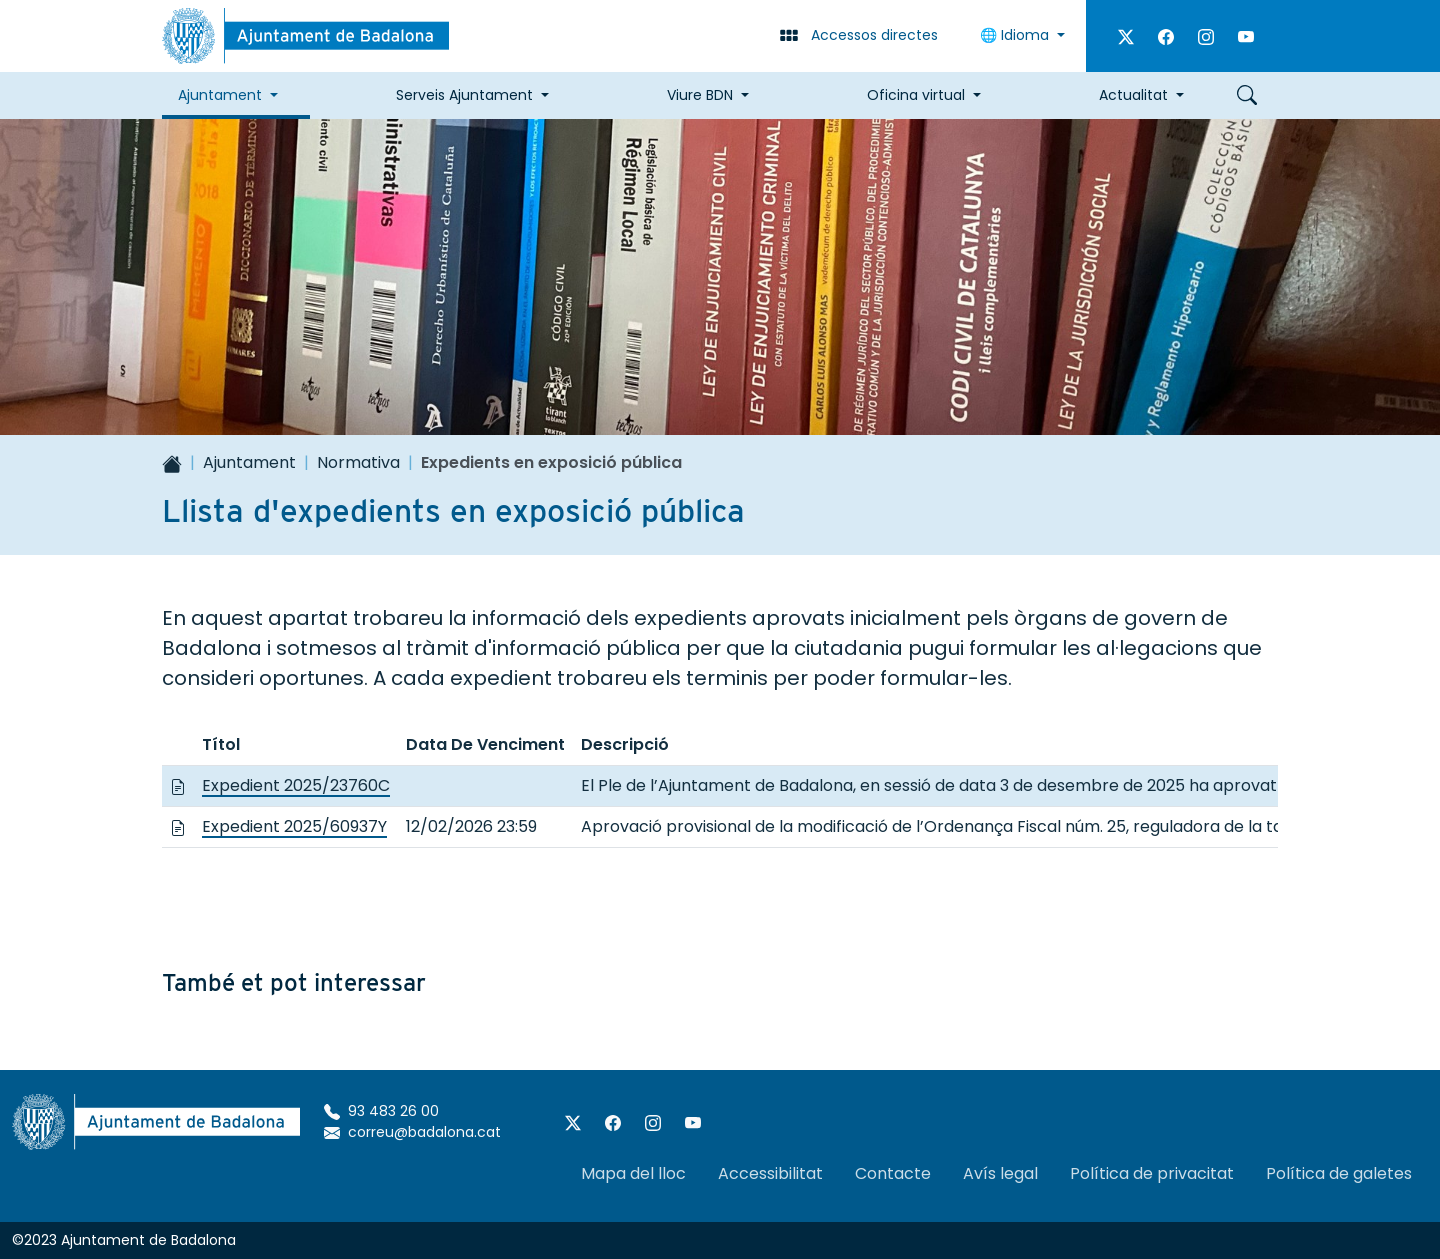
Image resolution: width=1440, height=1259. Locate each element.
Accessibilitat (770, 1173)
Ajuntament (249, 462)
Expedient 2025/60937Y (294, 826)
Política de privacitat (1152, 1173)
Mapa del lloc (633, 1173)
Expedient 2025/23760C (296, 785)
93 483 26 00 (381, 1111)
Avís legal (1000, 1173)
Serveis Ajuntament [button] (464, 95)
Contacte (893, 1173)
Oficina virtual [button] (916, 95)
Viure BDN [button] (700, 95)
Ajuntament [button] (220, 95)
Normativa (358, 462)
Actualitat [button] (1133, 95)
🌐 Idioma (1016, 35)
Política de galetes (1339, 1173)
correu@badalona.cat (412, 1132)
